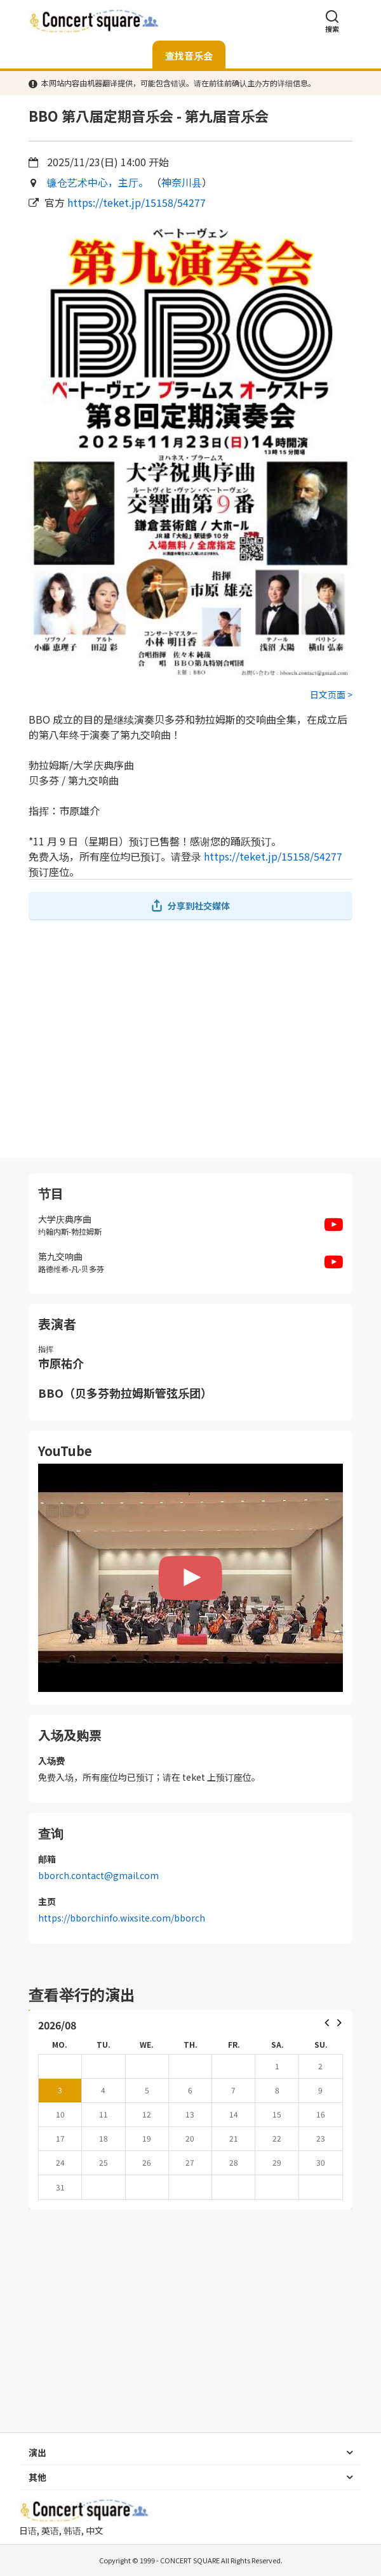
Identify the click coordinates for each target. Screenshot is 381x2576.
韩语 (72, 2530)
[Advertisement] (190, 1039)
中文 (95, 2530)
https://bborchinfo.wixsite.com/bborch (121, 1917)
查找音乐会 (189, 55)
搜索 (332, 20)
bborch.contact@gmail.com (98, 1875)
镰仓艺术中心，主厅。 (98, 182)
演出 (37, 2452)
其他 (37, 2477)
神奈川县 (181, 182)
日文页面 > (331, 694)
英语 (50, 2530)
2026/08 (57, 2025)
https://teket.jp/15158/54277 (136, 202)
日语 (28, 2530)
